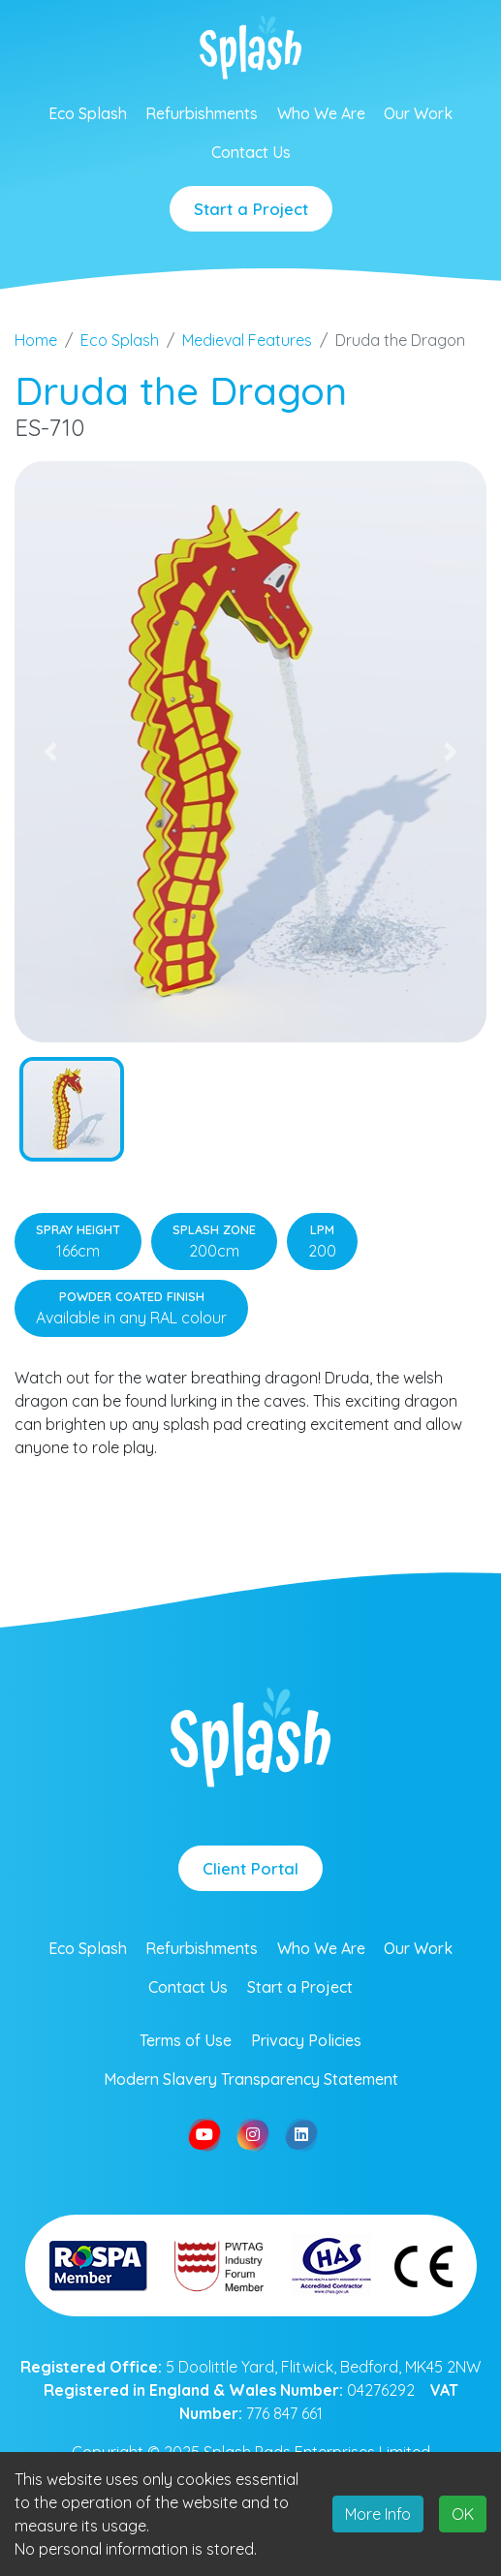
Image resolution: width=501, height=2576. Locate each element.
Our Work (418, 113)
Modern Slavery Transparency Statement (251, 2079)
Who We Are (321, 113)
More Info (378, 2514)
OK (463, 2514)
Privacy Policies (306, 2040)
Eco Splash (87, 113)
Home (36, 340)
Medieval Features (247, 340)
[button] (50, 751)
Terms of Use (186, 2040)
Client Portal (250, 1868)
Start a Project (251, 209)
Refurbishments (201, 113)
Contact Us (251, 152)
